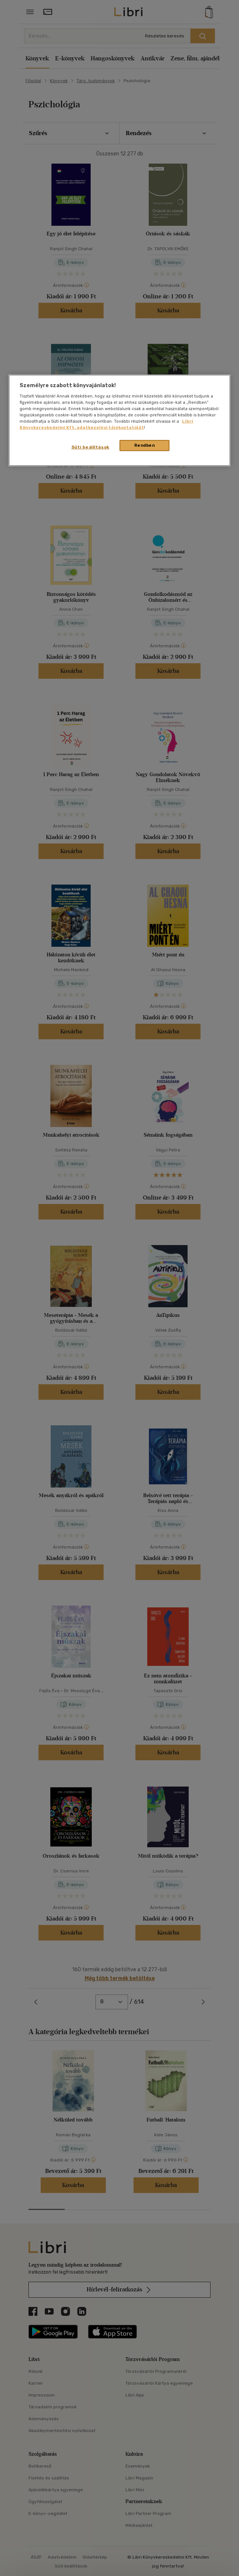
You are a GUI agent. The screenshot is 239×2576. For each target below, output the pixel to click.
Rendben (144, 445)
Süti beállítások (90, 447)
